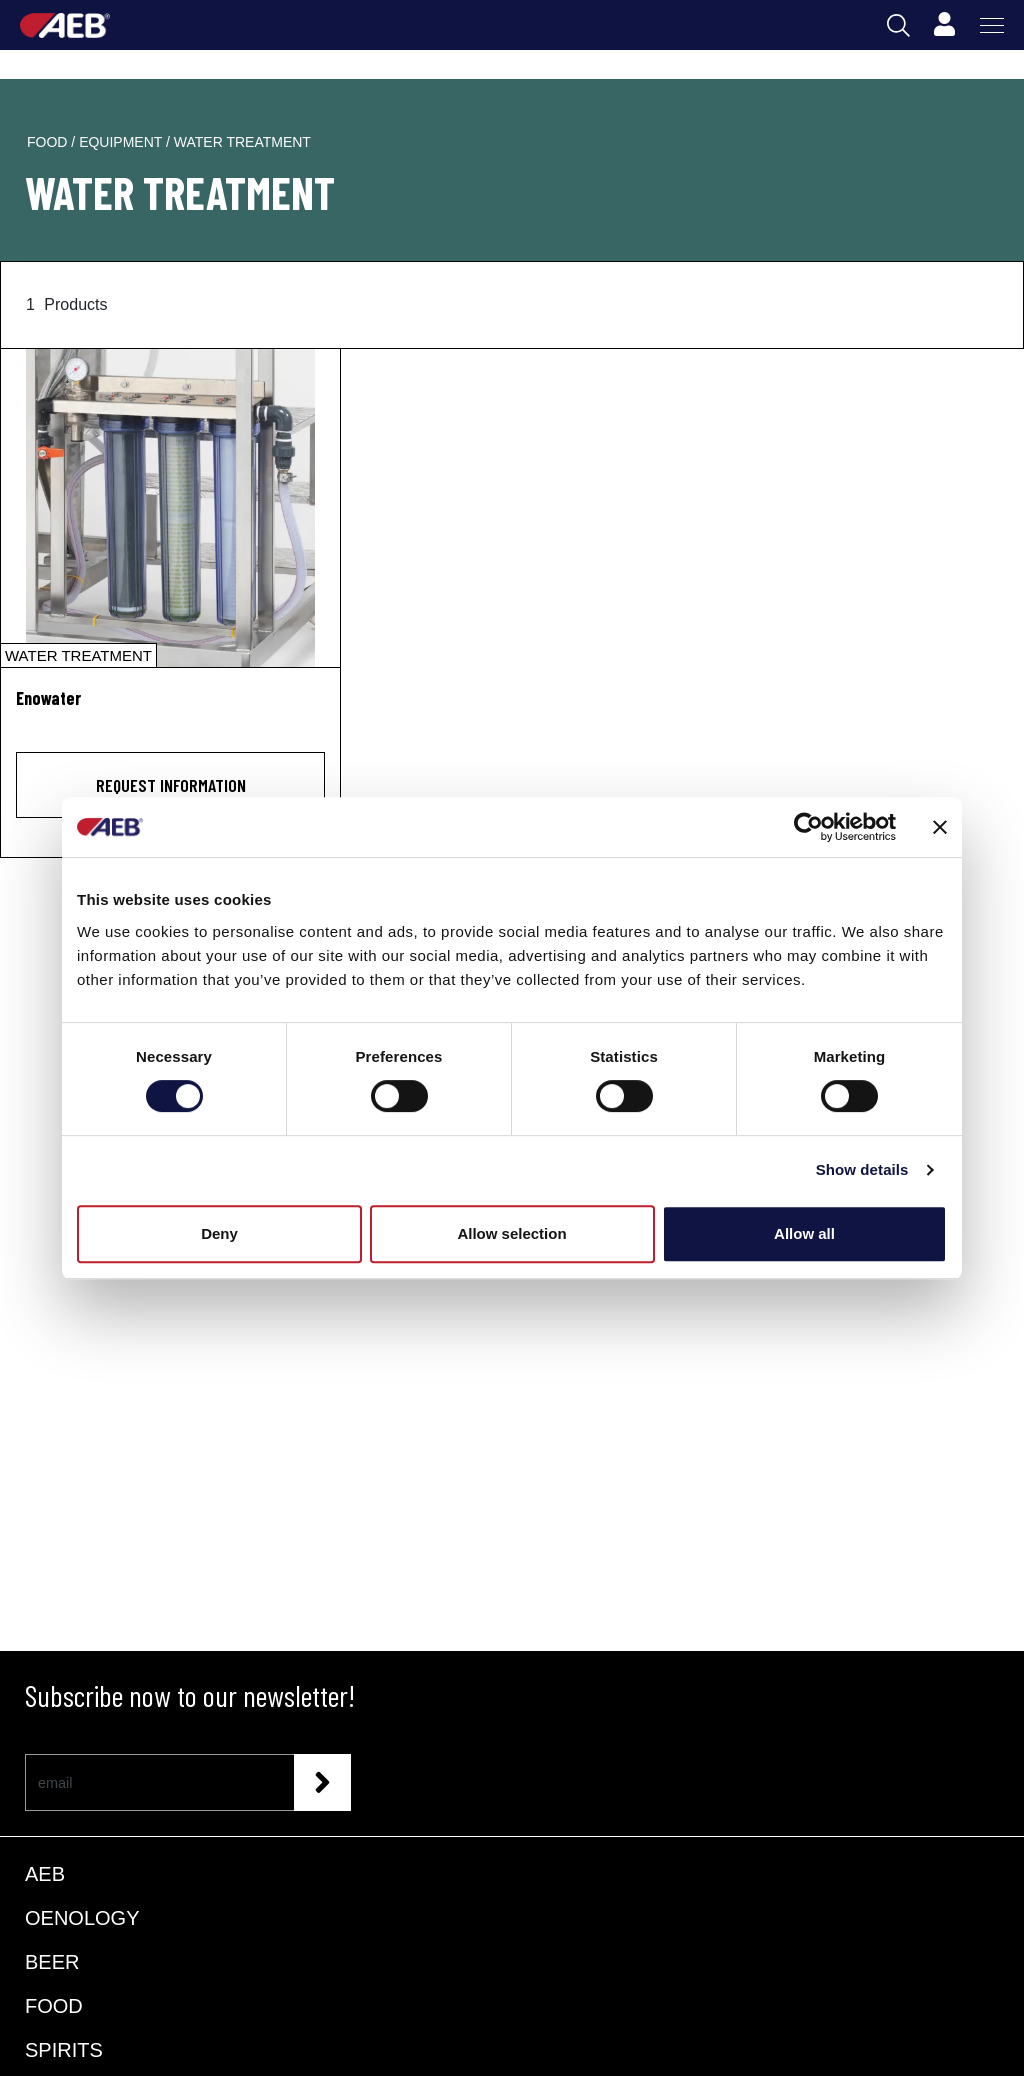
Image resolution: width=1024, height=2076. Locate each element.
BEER (52, 1962)
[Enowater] (170, 508)
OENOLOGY (82, 1918)
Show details (862, 1169)
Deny (219, 1233)
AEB (45, 1874)
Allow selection (511, 1233)
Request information (171, 785)
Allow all (804, 1233)
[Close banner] (940, 827)
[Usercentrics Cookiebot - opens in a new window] (808, 827)
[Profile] (944, 25)
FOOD (54, 2006)
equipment (122, 142)
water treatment (242, 142)
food (49, 142)
